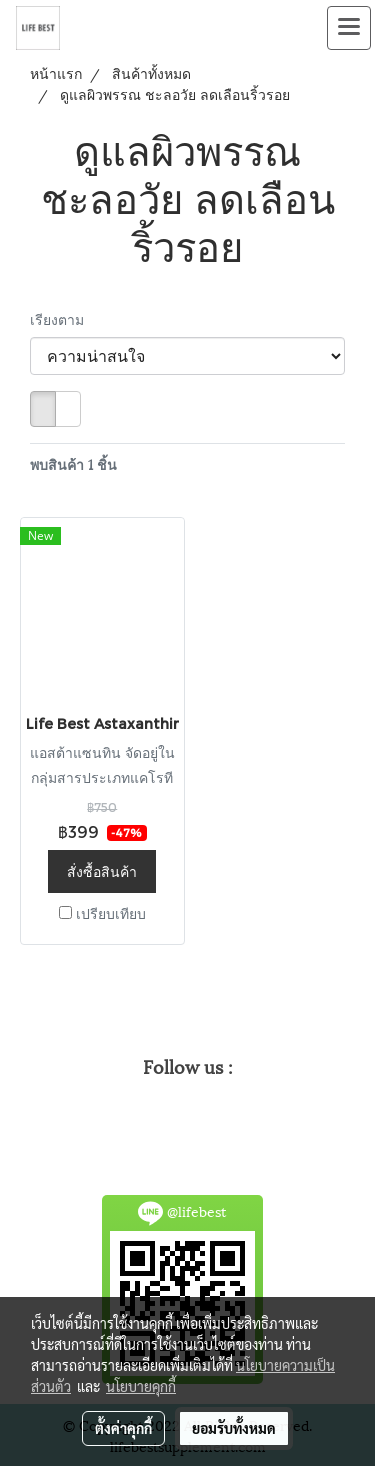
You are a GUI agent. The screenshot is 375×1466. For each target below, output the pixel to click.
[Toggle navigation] (349, 28)
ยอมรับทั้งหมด (234, 1428)
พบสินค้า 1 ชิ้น (73, 463)
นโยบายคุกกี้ (141, 1386)
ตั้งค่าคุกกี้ (123, 1428)
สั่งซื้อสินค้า (102, 870)
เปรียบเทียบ (111, 913)
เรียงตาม (63, 318)
